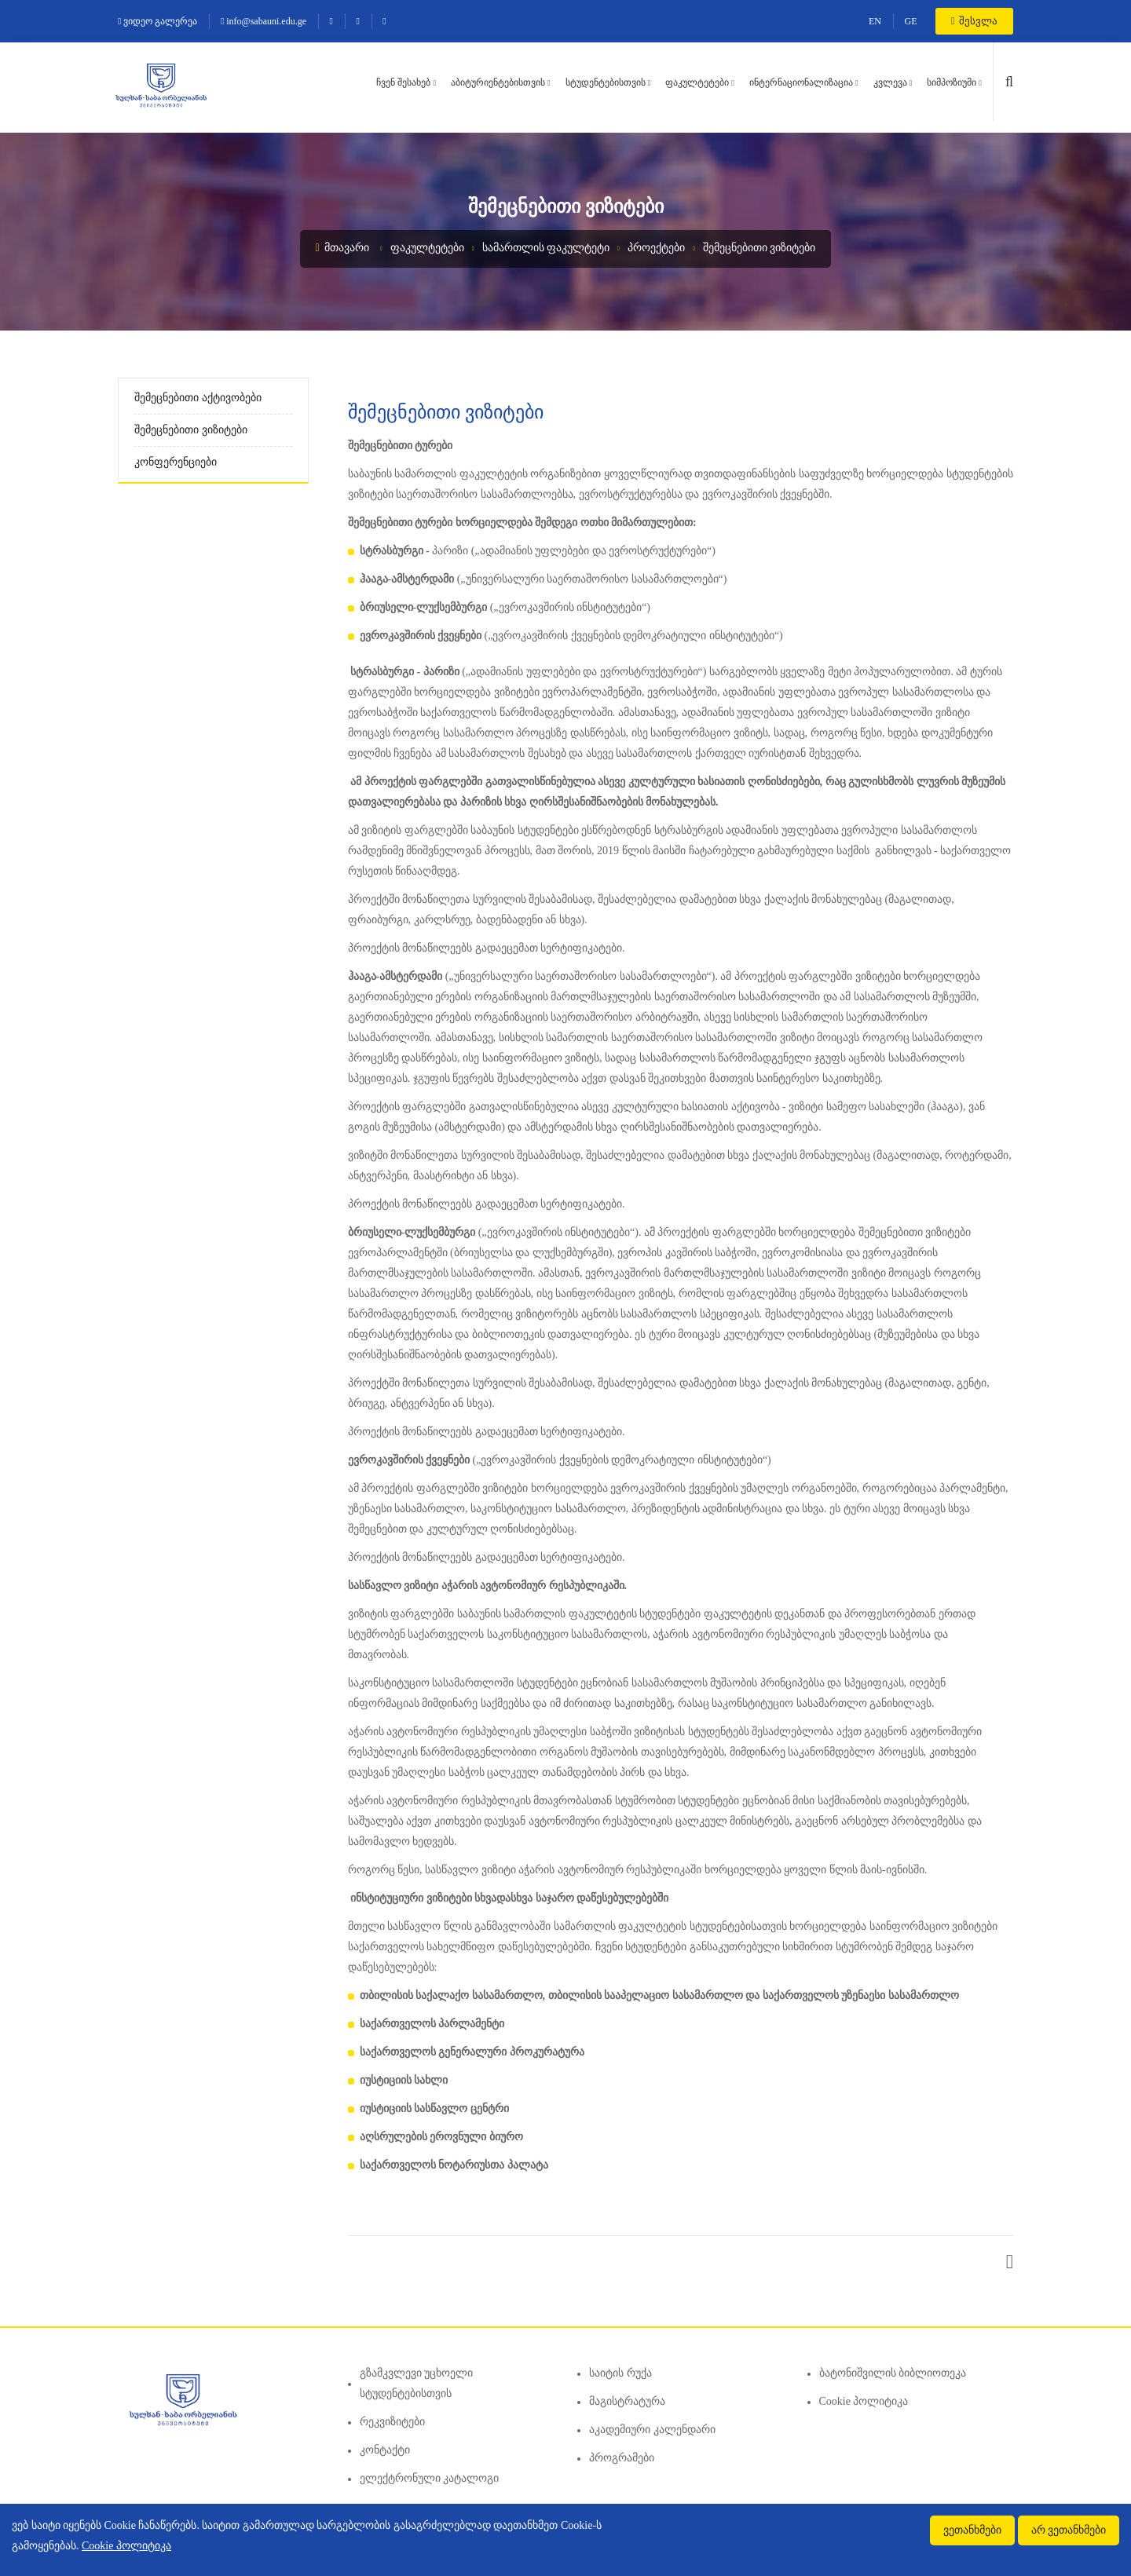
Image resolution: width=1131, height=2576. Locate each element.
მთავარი (343, 248)
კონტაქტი (385, 2450)
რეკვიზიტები (392, 2422)
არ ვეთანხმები (1069, 2530)
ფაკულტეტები (697, 82)
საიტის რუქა (620, 2373)
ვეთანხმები (972, 2530)
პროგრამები (621, 2458)
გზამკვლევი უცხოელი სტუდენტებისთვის (417, 2383)
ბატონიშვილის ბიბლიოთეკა (893, 2373)
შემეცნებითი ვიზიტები (759, 248)
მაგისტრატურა (627, 2401)
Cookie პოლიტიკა (864, 2401)
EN (875, 21)
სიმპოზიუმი (951, 82)
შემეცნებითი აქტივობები (198, 398)
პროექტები (656, 248)
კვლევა (890, 82)
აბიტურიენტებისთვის (498, 82)
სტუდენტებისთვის (606, 82)
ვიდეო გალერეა (157, 21)
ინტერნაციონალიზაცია (801, 82)
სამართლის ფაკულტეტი (546, 248)
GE (911, 21)
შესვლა (974, 21)
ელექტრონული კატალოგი (430, 2478)
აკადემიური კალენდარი (652, 2429)
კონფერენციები (175, 462)
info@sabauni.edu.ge (263, 21)
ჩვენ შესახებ (403, 82)
